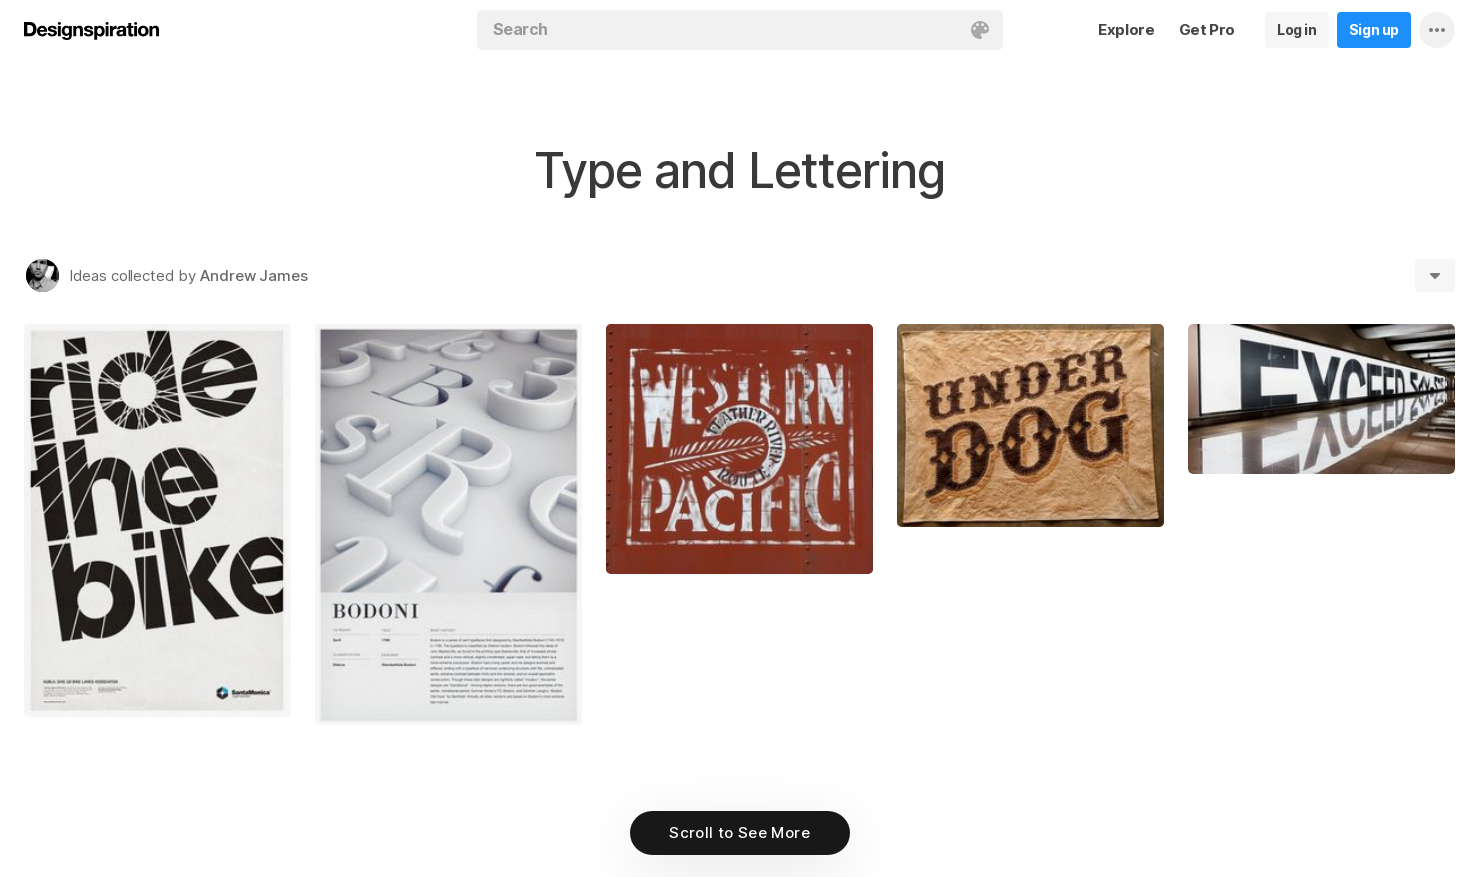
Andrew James (254, 275)
